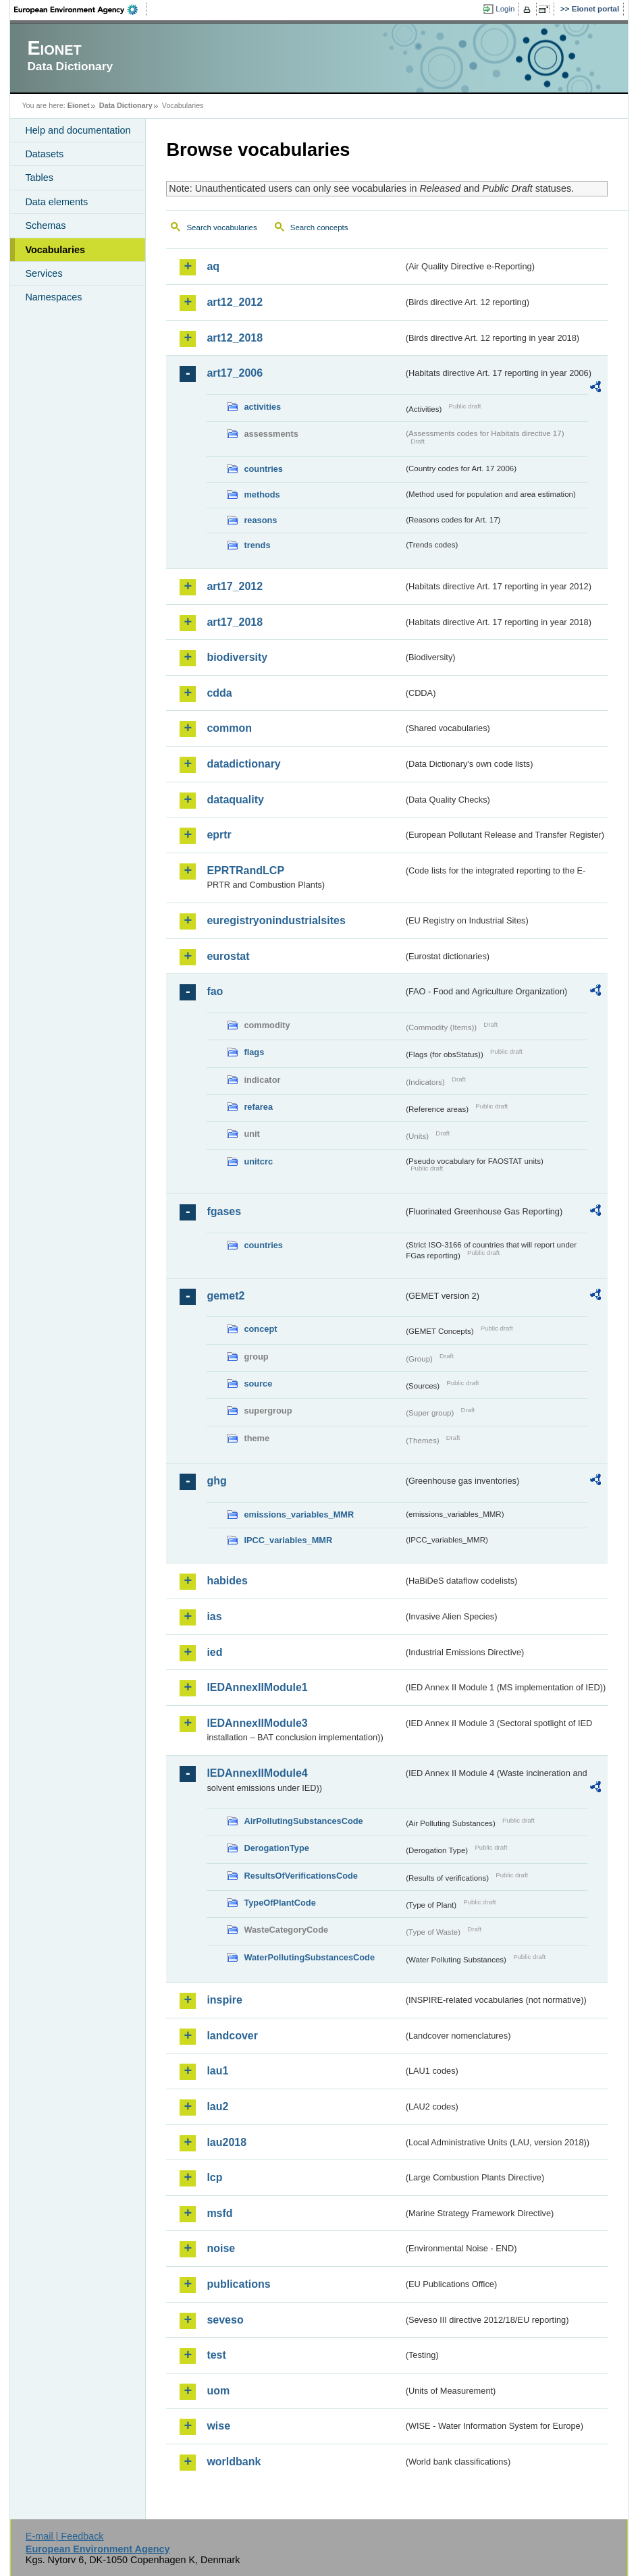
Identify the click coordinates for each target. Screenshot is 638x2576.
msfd (219, 2213)
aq (213, 266)
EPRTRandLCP (245, 870)
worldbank (234, 2461)
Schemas (45, 225)
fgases (224, 1211)
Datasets (44, 154)
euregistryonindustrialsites (276, 920)
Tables (39, 177)
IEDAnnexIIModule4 (257, 1773)
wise (218, 2426)
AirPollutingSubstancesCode (303, 1821)
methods (262, 494)
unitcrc (258, 1161)
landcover (232, 2035)
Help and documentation (77, 130)
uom (218, 2390)
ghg (216, 1480)
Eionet (79, 105)
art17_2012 (235, 586)
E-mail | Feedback (65, 2536)
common (229, 728)
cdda (219, 693)
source (258, 1383)
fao (215, 991)
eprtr (219, 834)
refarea (258, 1107)
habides (227, 1580)
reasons (260, 520)
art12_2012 (235, 302)
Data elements (56, 201)
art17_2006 (235, 373)
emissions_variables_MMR (299, 1514)
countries (263, 469)
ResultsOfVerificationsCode (301, 1876)
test (216, 2355)
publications (238, 2284)
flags (254, 1052)
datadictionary (243, 764)
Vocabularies (55, 249)
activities (262, 407)
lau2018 (226, 2142)
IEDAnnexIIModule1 (257, 1687)
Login (505, 9)
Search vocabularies (221, 227)
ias (214, 1616)
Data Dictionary (126, 105)
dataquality (235, 799)
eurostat (228, 956)
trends (257, 545)
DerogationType (276, 1848)
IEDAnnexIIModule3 (257, 1723)
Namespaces (53, 297)
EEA (80, 9)
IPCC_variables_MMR (288, 1540)
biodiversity (237, 657)
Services (43, 273)
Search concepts (319, 227)
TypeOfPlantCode (279, 1903)
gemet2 (225, 1296)
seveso (225, 2320)
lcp (214, 2177)
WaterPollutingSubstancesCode (309, 1957)
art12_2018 (235, 338)
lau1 (217, 2070)
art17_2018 (235, 622)
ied (214, 1652)
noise (221, 2248)
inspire (224, 2000)
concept (260, 1329)
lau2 (217, 2106)
